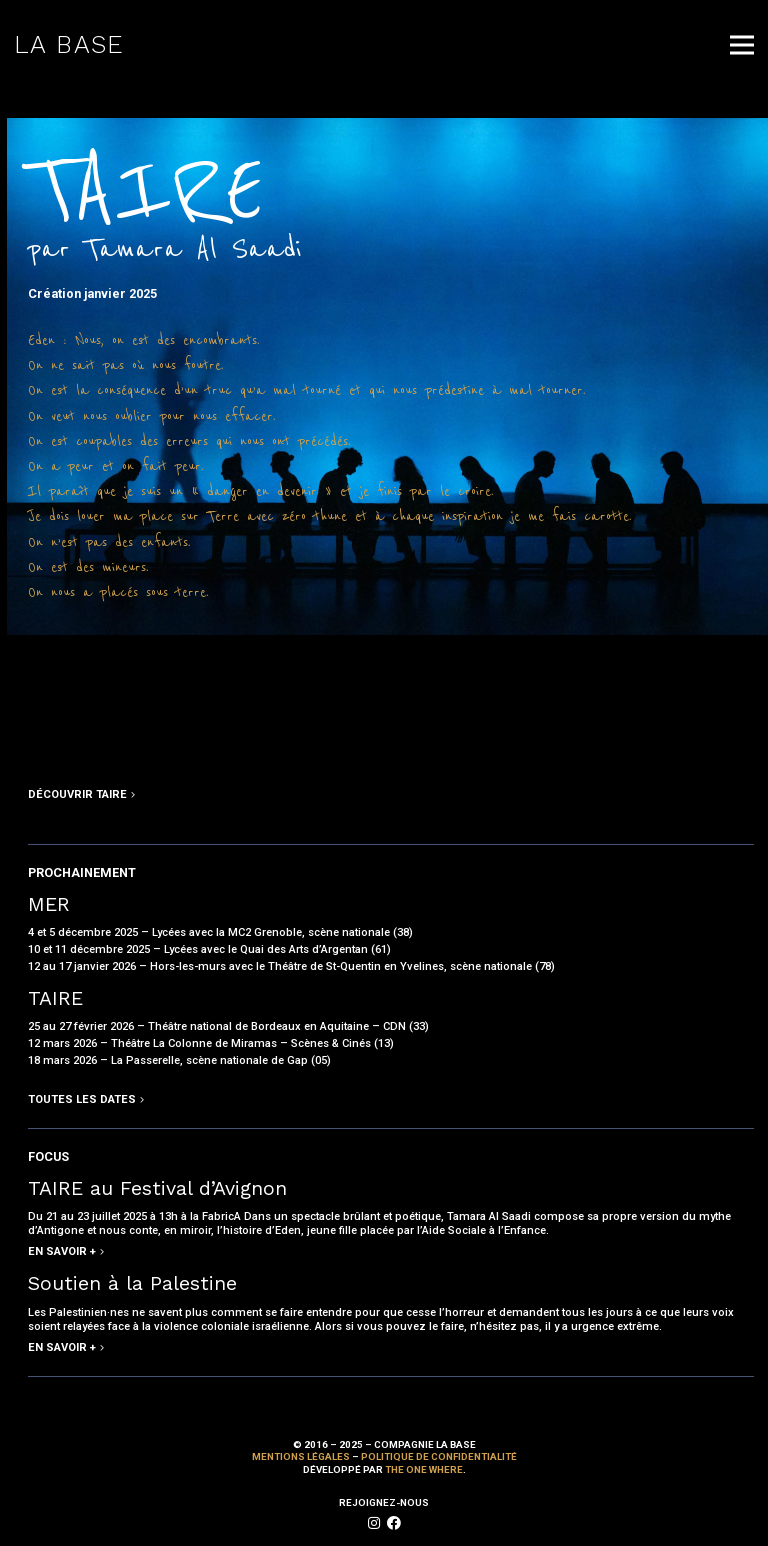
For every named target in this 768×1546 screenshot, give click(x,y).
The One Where (424, 1469)
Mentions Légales (301, 1456)
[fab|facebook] (394, 1523)
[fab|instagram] (374, 1523)
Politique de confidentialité (439, 1456)
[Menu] (742, 45)
